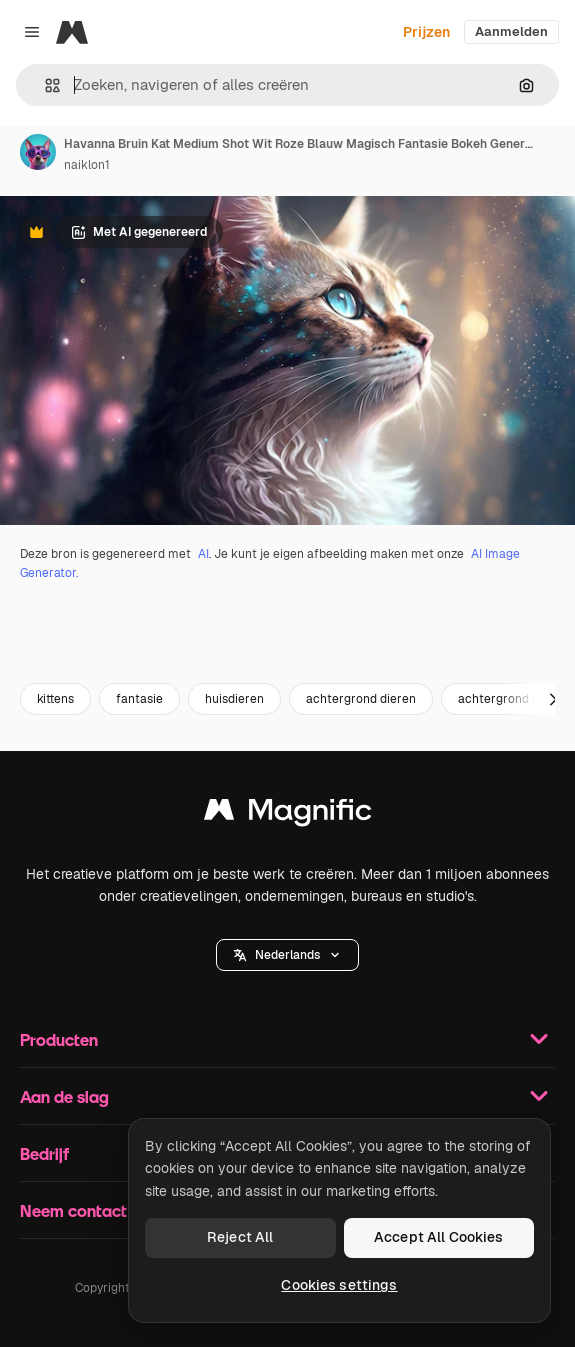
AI (203, 554)
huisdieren (234, 699)
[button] (44, 85)
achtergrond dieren (361, 699)
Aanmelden (511, 31)
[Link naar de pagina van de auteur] (38, 152)
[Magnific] (72, 32)
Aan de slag (287, 1096)
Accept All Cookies (439, 1237)
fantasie (139, 699)
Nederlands (287, 955)
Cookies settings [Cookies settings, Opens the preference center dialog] (339, 1285)
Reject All (240, 1237)
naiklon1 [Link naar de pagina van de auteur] (87, 165)
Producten (287, 1039)
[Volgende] (553, 699)
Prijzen (426, 32)
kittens (55, 699)
